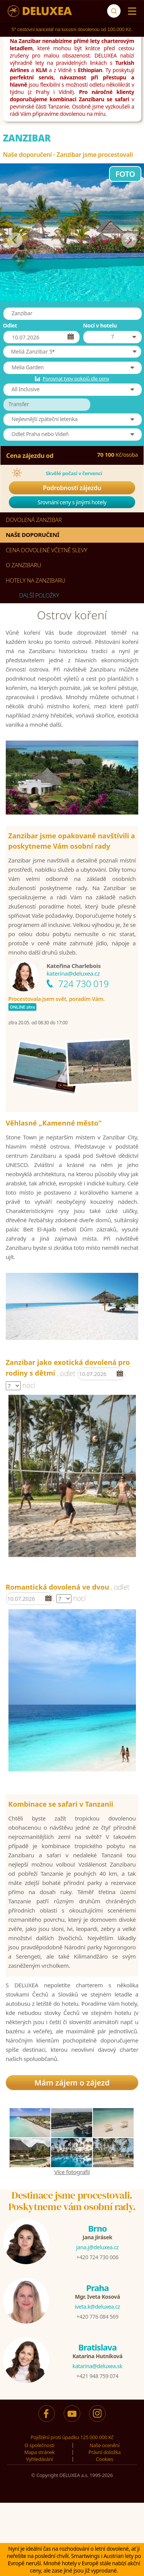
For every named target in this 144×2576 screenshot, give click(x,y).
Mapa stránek (39, 2452)
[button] (72, 352)
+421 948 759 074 (97, 2376)
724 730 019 (83, 983)
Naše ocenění (104, 2445)
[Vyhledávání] (114, 11)
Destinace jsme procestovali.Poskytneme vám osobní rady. (72, 2201)
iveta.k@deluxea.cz (97, 2306)
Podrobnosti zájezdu (72, 488)
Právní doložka (104, 2452)
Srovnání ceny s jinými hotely (72, 502)
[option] (72, 1476)
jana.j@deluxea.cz (97, 2247)
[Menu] (130, 11)
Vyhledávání (39, 2459)
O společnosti (40, 2445)
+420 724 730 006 (97, 2257)
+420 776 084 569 (97, 2316)
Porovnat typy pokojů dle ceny (76, 378)
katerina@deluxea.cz (73, 973)
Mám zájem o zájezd (71, 2082)
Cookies (104, 2459)
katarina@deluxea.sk (97, 2366)
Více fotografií (71, 2172)
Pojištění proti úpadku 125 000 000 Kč (72, 2437)
